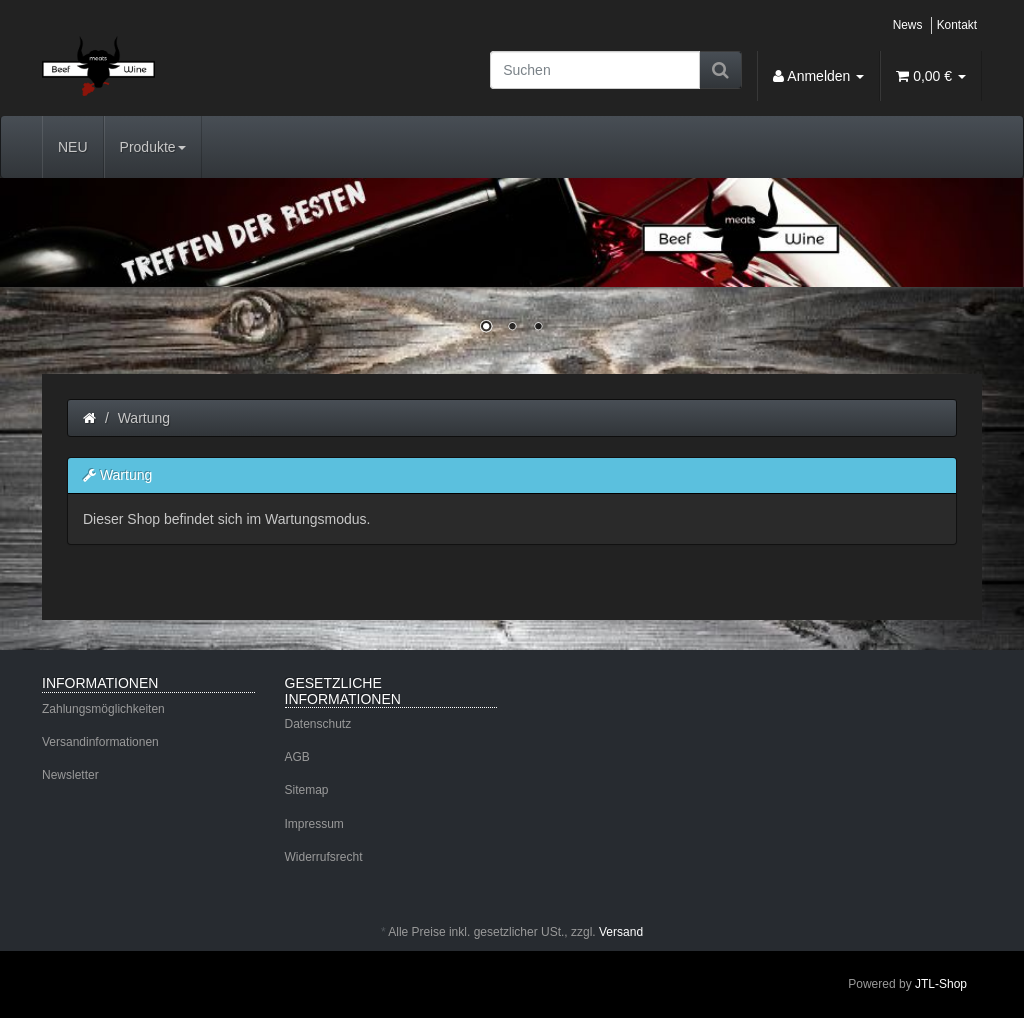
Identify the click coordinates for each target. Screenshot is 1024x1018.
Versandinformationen (100, 742)
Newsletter (70, 775)
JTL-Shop (941, 984)
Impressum (314, 824)
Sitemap (307, 790)
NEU (73, 147)
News (908, 25)
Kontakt (957, 25)
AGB (297, 757)
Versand (621, 932)
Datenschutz (318, 724)
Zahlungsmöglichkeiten (103, 709)
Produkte (153, 147)
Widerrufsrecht (324, 857)
